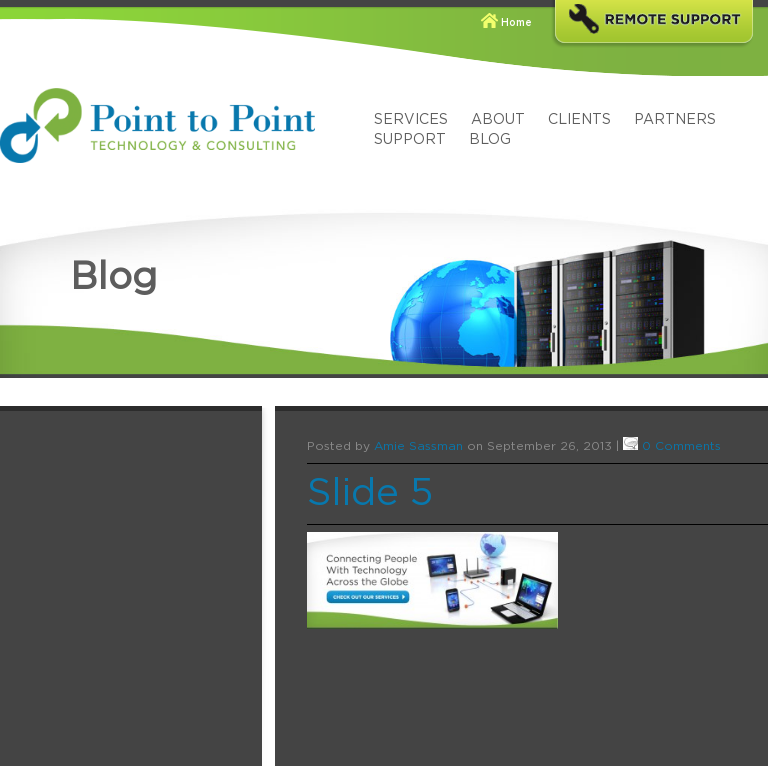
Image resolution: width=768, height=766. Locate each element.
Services (411, 120)
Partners (675, 120)
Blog (490, 140)
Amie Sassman (418, 446)
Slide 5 (370, 494)
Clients (579, 120)
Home (516, 23)
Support (410, 140)
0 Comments (681, 446)
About (498, 120)
